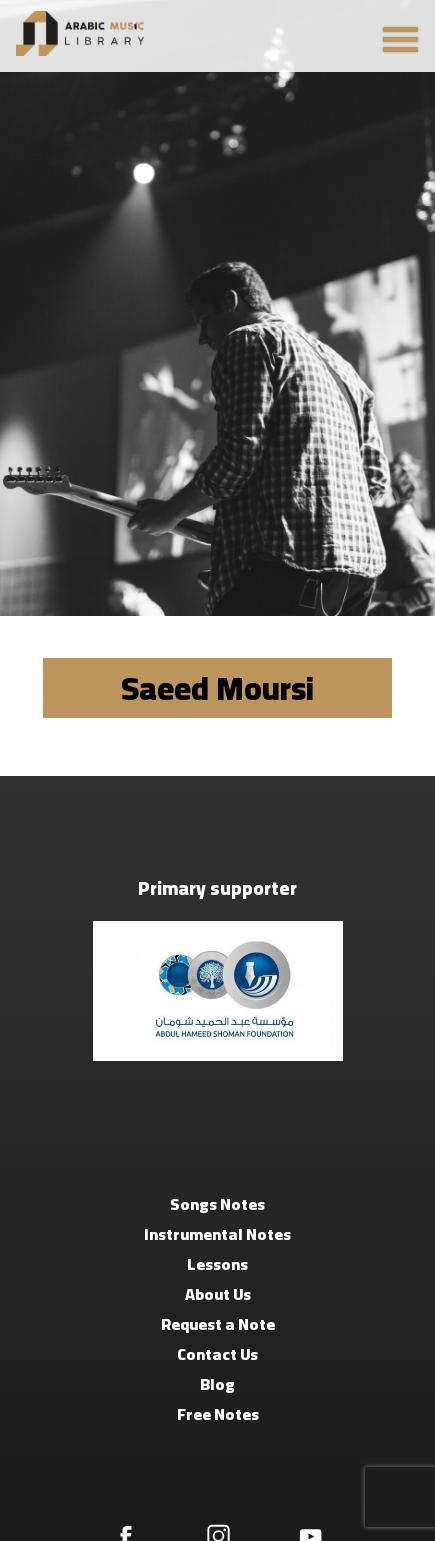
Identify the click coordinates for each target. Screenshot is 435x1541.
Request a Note (218, 1324)
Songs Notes (217, 1204)
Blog (217, 1384)
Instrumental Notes (217, 1234)
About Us (218, 1294)
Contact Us (217, 1354)
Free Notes (218, 1414)
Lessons (217, 1264)
